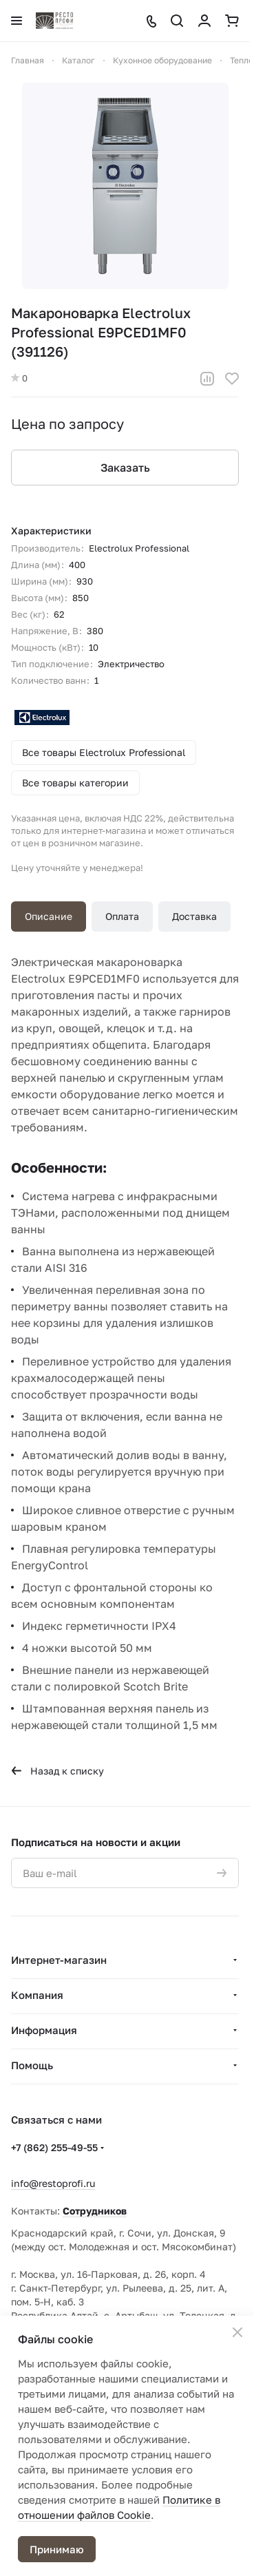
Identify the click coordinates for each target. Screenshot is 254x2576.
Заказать (125, 467)
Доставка (194, 916)
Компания (37, 1995)
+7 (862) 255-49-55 (54, 2147)
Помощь (32, 2065)
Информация (44, 2030)
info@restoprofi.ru (53, 2183)
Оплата (122, 916)
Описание (48, 916)
